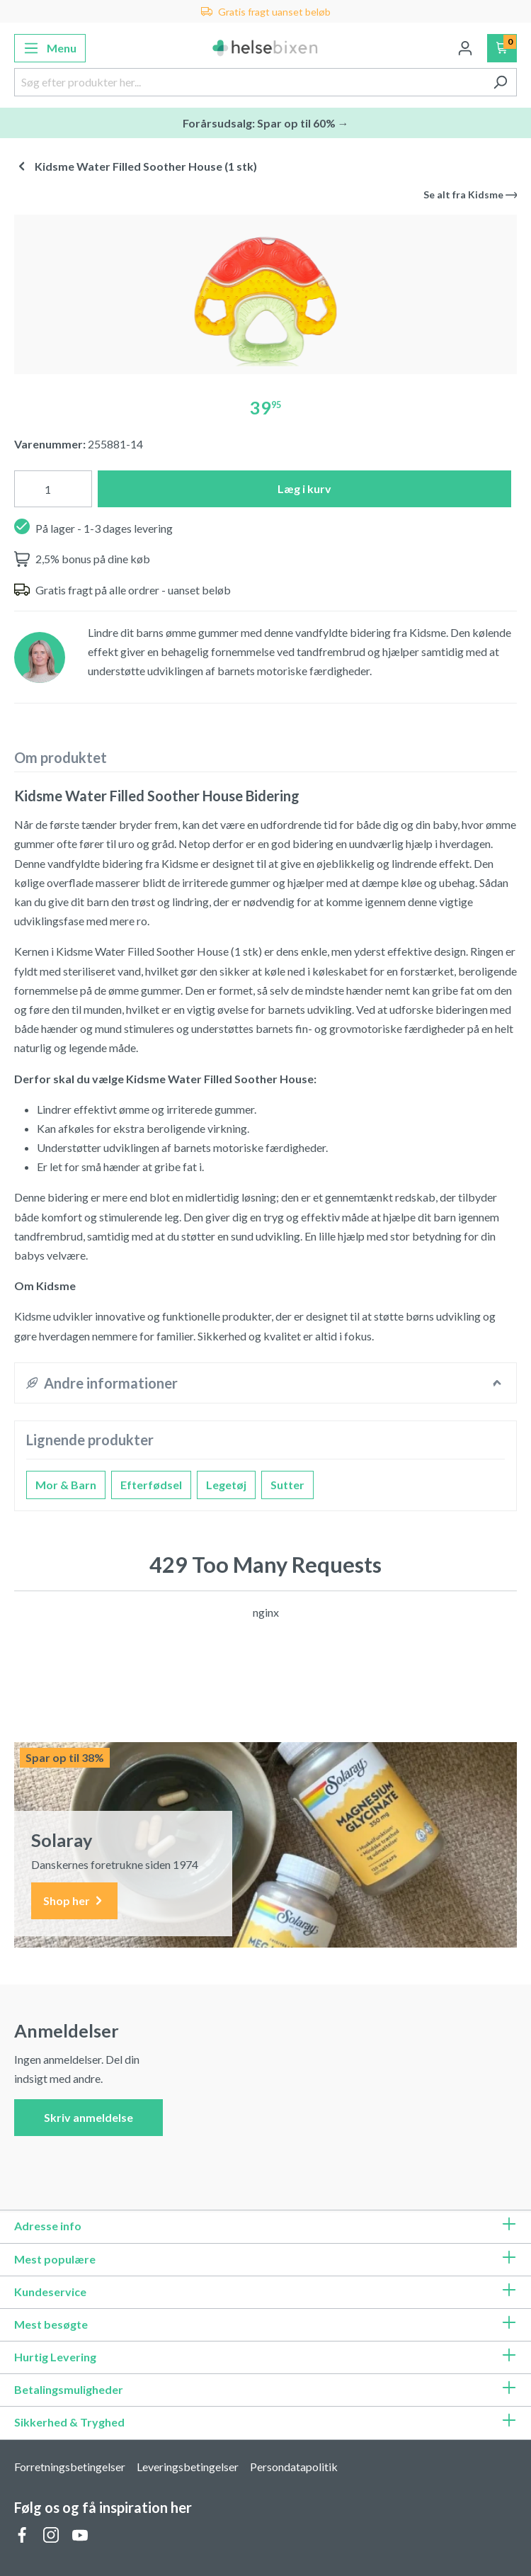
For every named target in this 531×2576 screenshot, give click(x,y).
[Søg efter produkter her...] (249, 82)
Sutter (287, 1484)
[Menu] (50, 48)
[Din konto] (465, 48)
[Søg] (500, 82)
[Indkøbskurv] (502, 48)
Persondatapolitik (294, 2466)
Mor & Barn (65, 1484)
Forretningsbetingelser (69, 2466)
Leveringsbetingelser (188, 2466)
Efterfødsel (151, 1484)
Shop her (74, 1901)
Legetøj (226, 1484)
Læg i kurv (304, 488)
